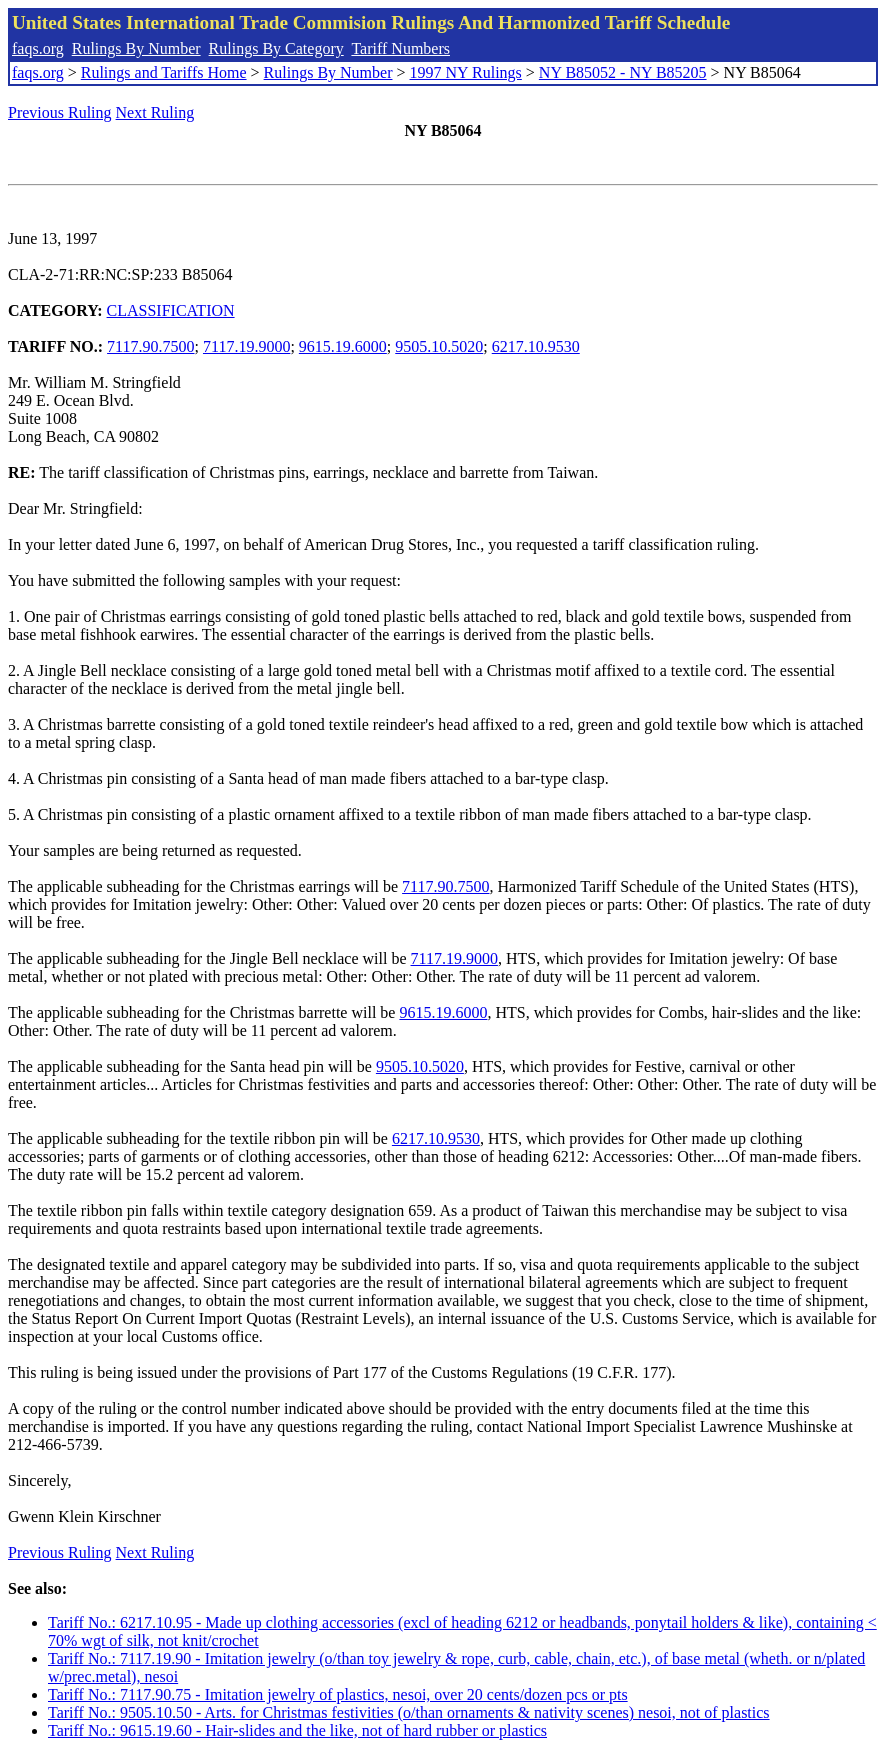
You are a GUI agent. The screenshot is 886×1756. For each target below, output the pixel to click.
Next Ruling (155, 112)
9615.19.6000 (343, 346)
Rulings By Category (276, 48)
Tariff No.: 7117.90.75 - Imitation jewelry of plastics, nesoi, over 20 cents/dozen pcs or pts (338, 1694)
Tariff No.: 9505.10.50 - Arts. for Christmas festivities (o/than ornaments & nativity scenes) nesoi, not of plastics (409, 1712)
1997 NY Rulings (466, 72)
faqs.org (38, 48)
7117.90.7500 (150, 346)
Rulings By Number (136, 48)
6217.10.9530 (536, 346)
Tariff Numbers (400, 48)
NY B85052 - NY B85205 (623, 72)
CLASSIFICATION (171, 310)
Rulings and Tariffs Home (164, 72)
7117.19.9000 (246, 346)
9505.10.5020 (439, 346)
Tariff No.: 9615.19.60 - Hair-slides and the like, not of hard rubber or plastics (297, 1730)
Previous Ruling (60, 112)
